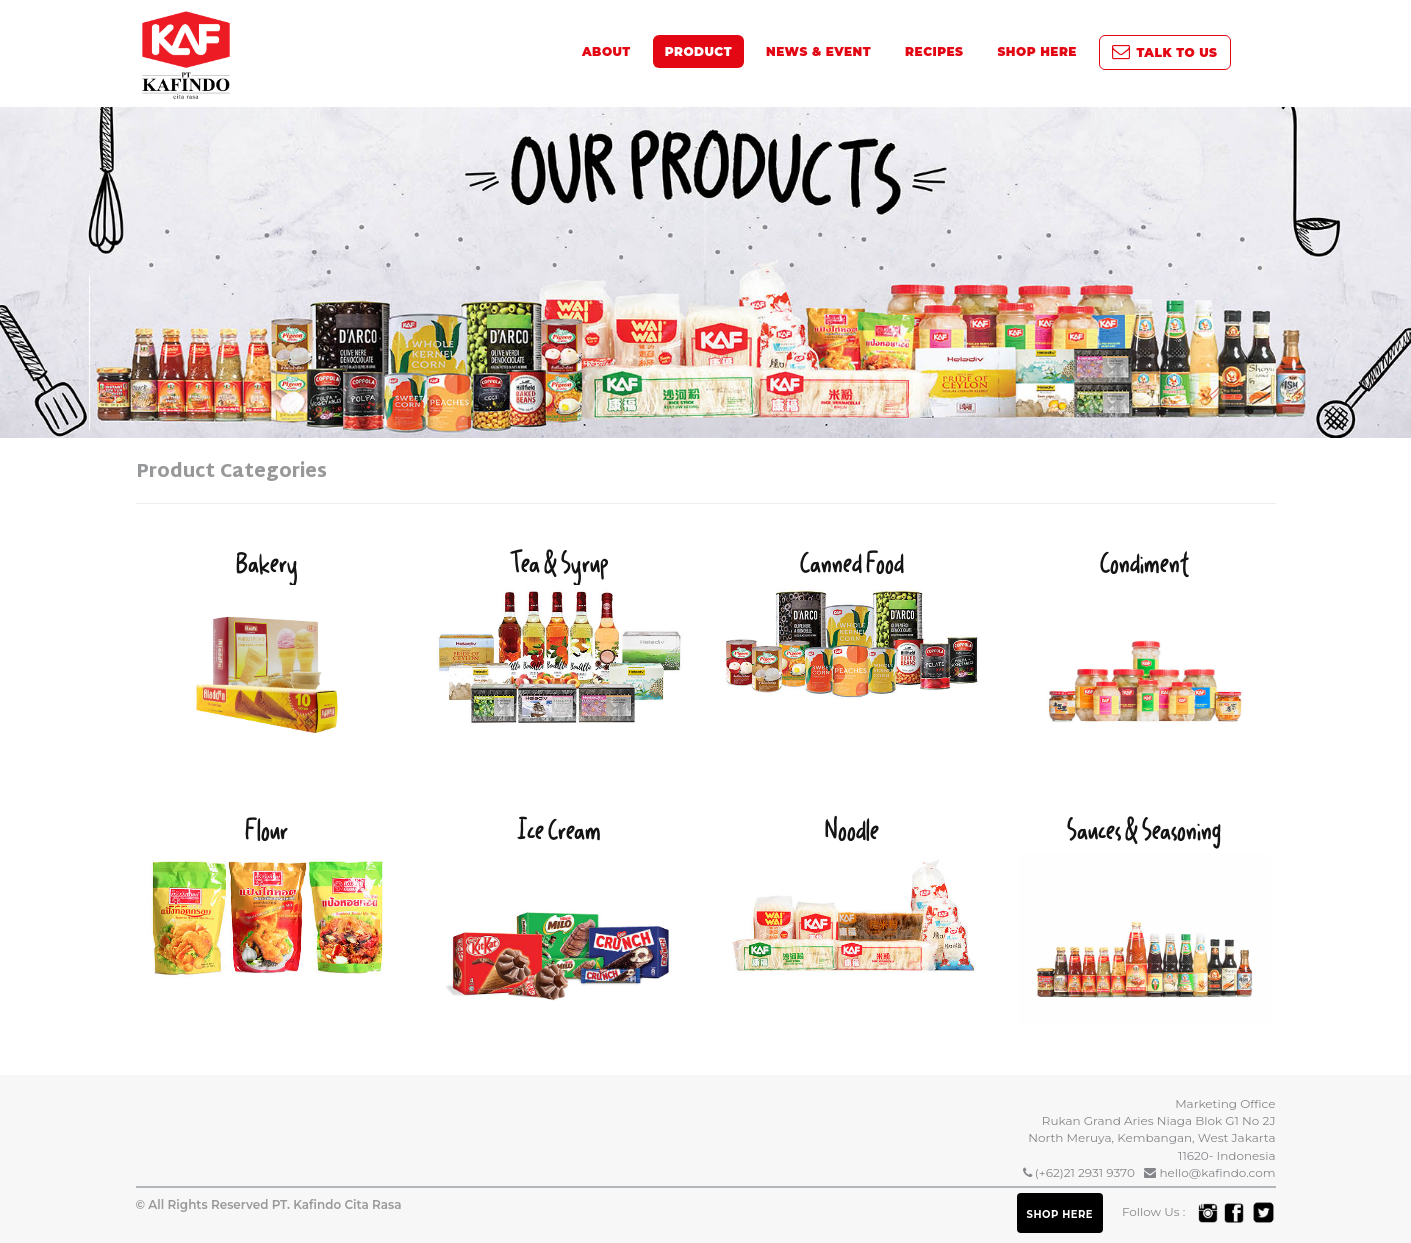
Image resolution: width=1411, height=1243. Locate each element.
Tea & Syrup (559, 635)
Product (698, 51)
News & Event (818, 51)
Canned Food (852, 622)
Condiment (1144, 648)
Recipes (934, 51)
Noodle (852, 892)
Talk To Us (1165, 52)
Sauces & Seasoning (1144, 917)
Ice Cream (559, 915)
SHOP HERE (1036, 51)
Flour (267, 894)
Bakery (267, 657)
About (606, 51)
